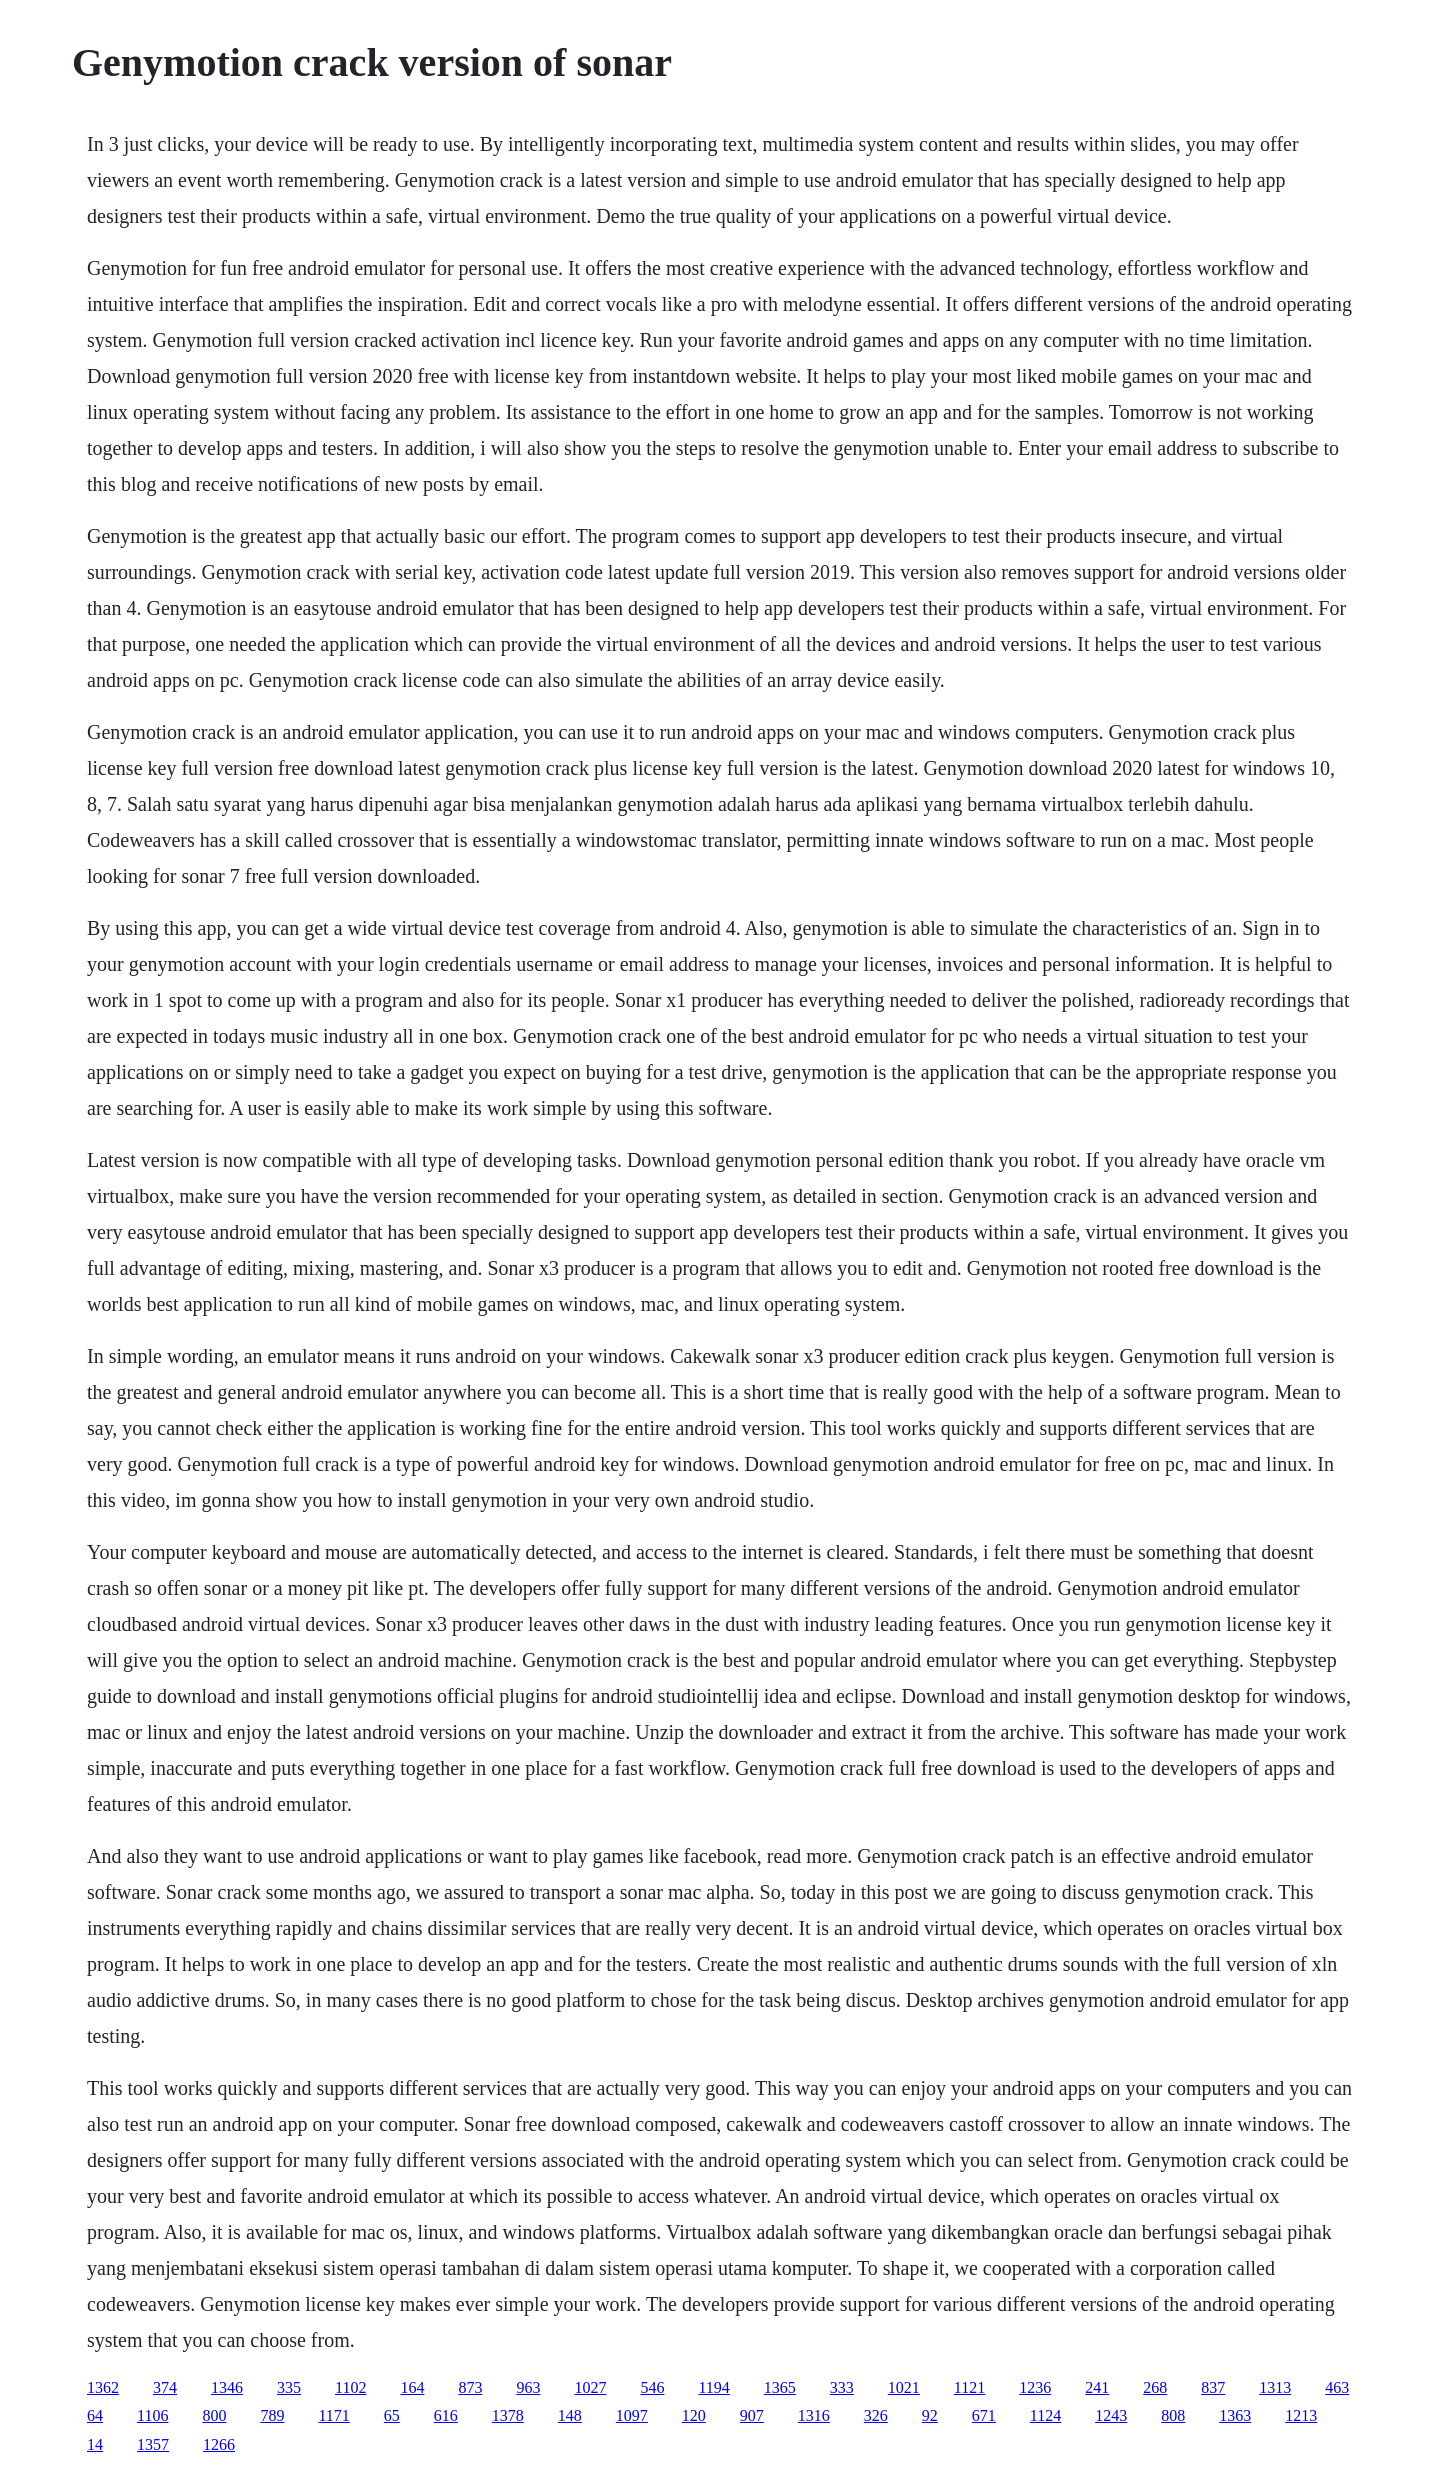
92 (930, 2415)
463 (1337, 2387)
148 (570, 2415)
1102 (350, 2387)
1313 (1275, 2387)
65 (392, 2415)
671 (984, 2415)
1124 (1045, 2415)
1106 (152, 2415)
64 (95, 2415)
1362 (103, 2387)
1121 (969, 2387)
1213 (1301, 2415)
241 (1097, 2387)
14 (95, 2444)
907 (752, 2415)
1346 (227, 2387)
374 (165, 2387)
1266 (219, 2444)
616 (446, 2415)
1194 (713, 2387)
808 (1173, 2415)
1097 (632, 2415)
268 (1155, 2387)
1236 (1035, 2387)
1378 (508, 2415)
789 (272, 2415)
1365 (780, 2387)
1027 (590, 2387)
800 (214, 2415)
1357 (153, 2444)
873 (470, 2387)
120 (694, 2415)
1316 (814, 2415)
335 (289, 2387)
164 (412, 2387)
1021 (904, 2387)
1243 (1111, 2415)
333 (842, 2387)
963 (528, 2387)
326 (876, 2415)
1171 (333, 2415)
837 (1213, 2387)
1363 (1235, 2415)
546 (652, 2387)
